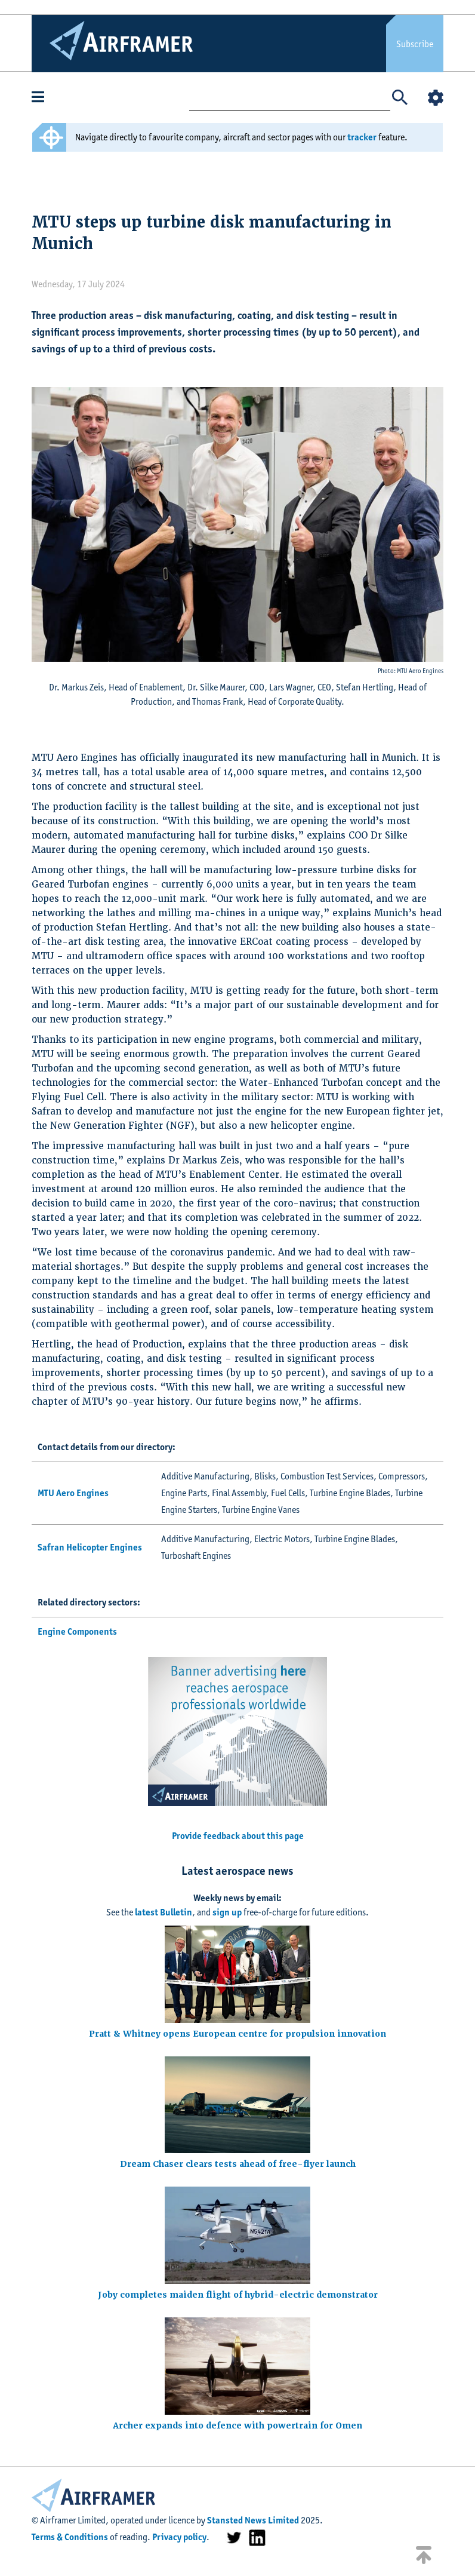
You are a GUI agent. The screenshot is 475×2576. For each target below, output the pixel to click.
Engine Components (77, 1631)
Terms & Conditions (70, 2537)
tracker (362, 137)
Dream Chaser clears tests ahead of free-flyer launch (238, 2164)
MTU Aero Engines (73, 1493)
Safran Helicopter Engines (90, 1547)
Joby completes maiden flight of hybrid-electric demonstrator (238, 2294)
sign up (227, 1912)
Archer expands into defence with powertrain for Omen (237, 2425)
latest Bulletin (163, 1912)
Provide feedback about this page (238, 1835)
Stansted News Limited (253, 2520)
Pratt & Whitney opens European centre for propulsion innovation (237, 2033)
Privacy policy (179, 2537)
